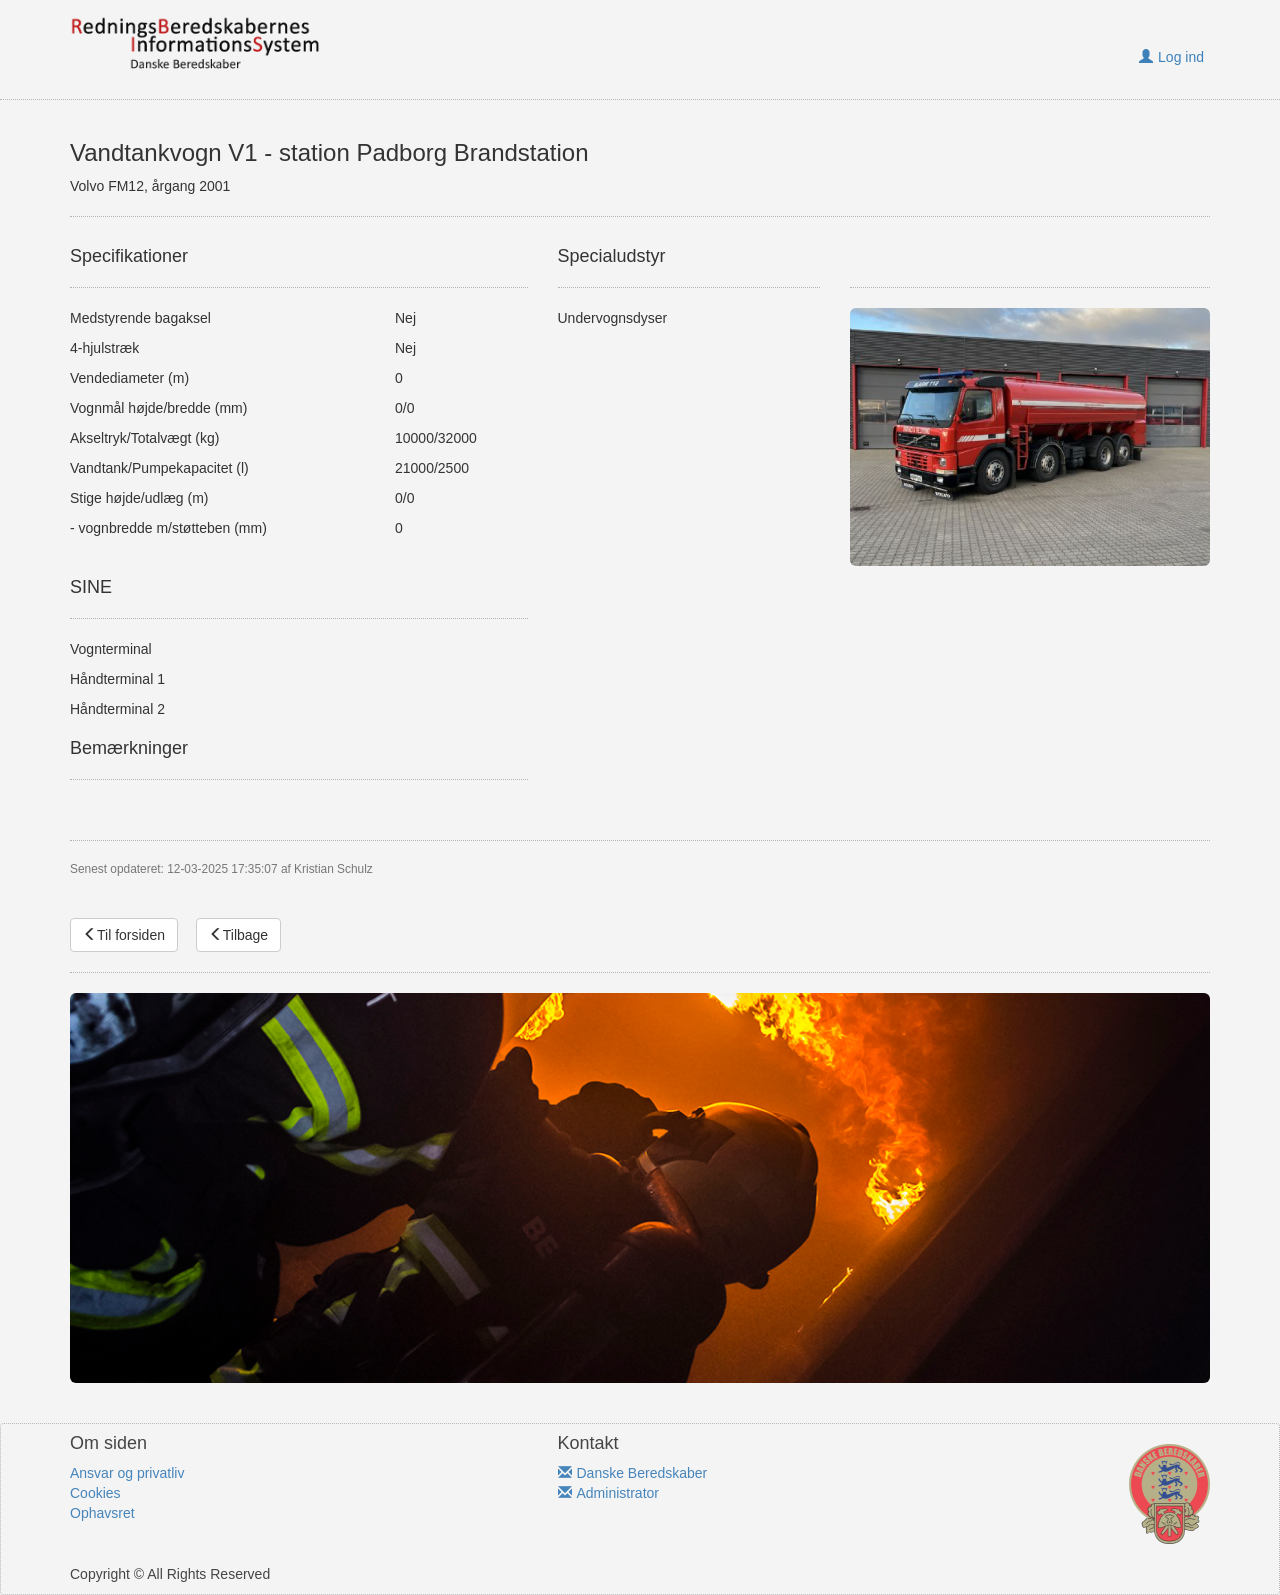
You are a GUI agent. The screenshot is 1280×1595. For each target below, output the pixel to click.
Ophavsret (102, 1513)
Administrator (608, 1493)
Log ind (1171, 57)
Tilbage (238, 935)
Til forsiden (124, 935)
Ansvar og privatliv (127, 1473)
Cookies (95, 1493)
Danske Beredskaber (633, 1473)
